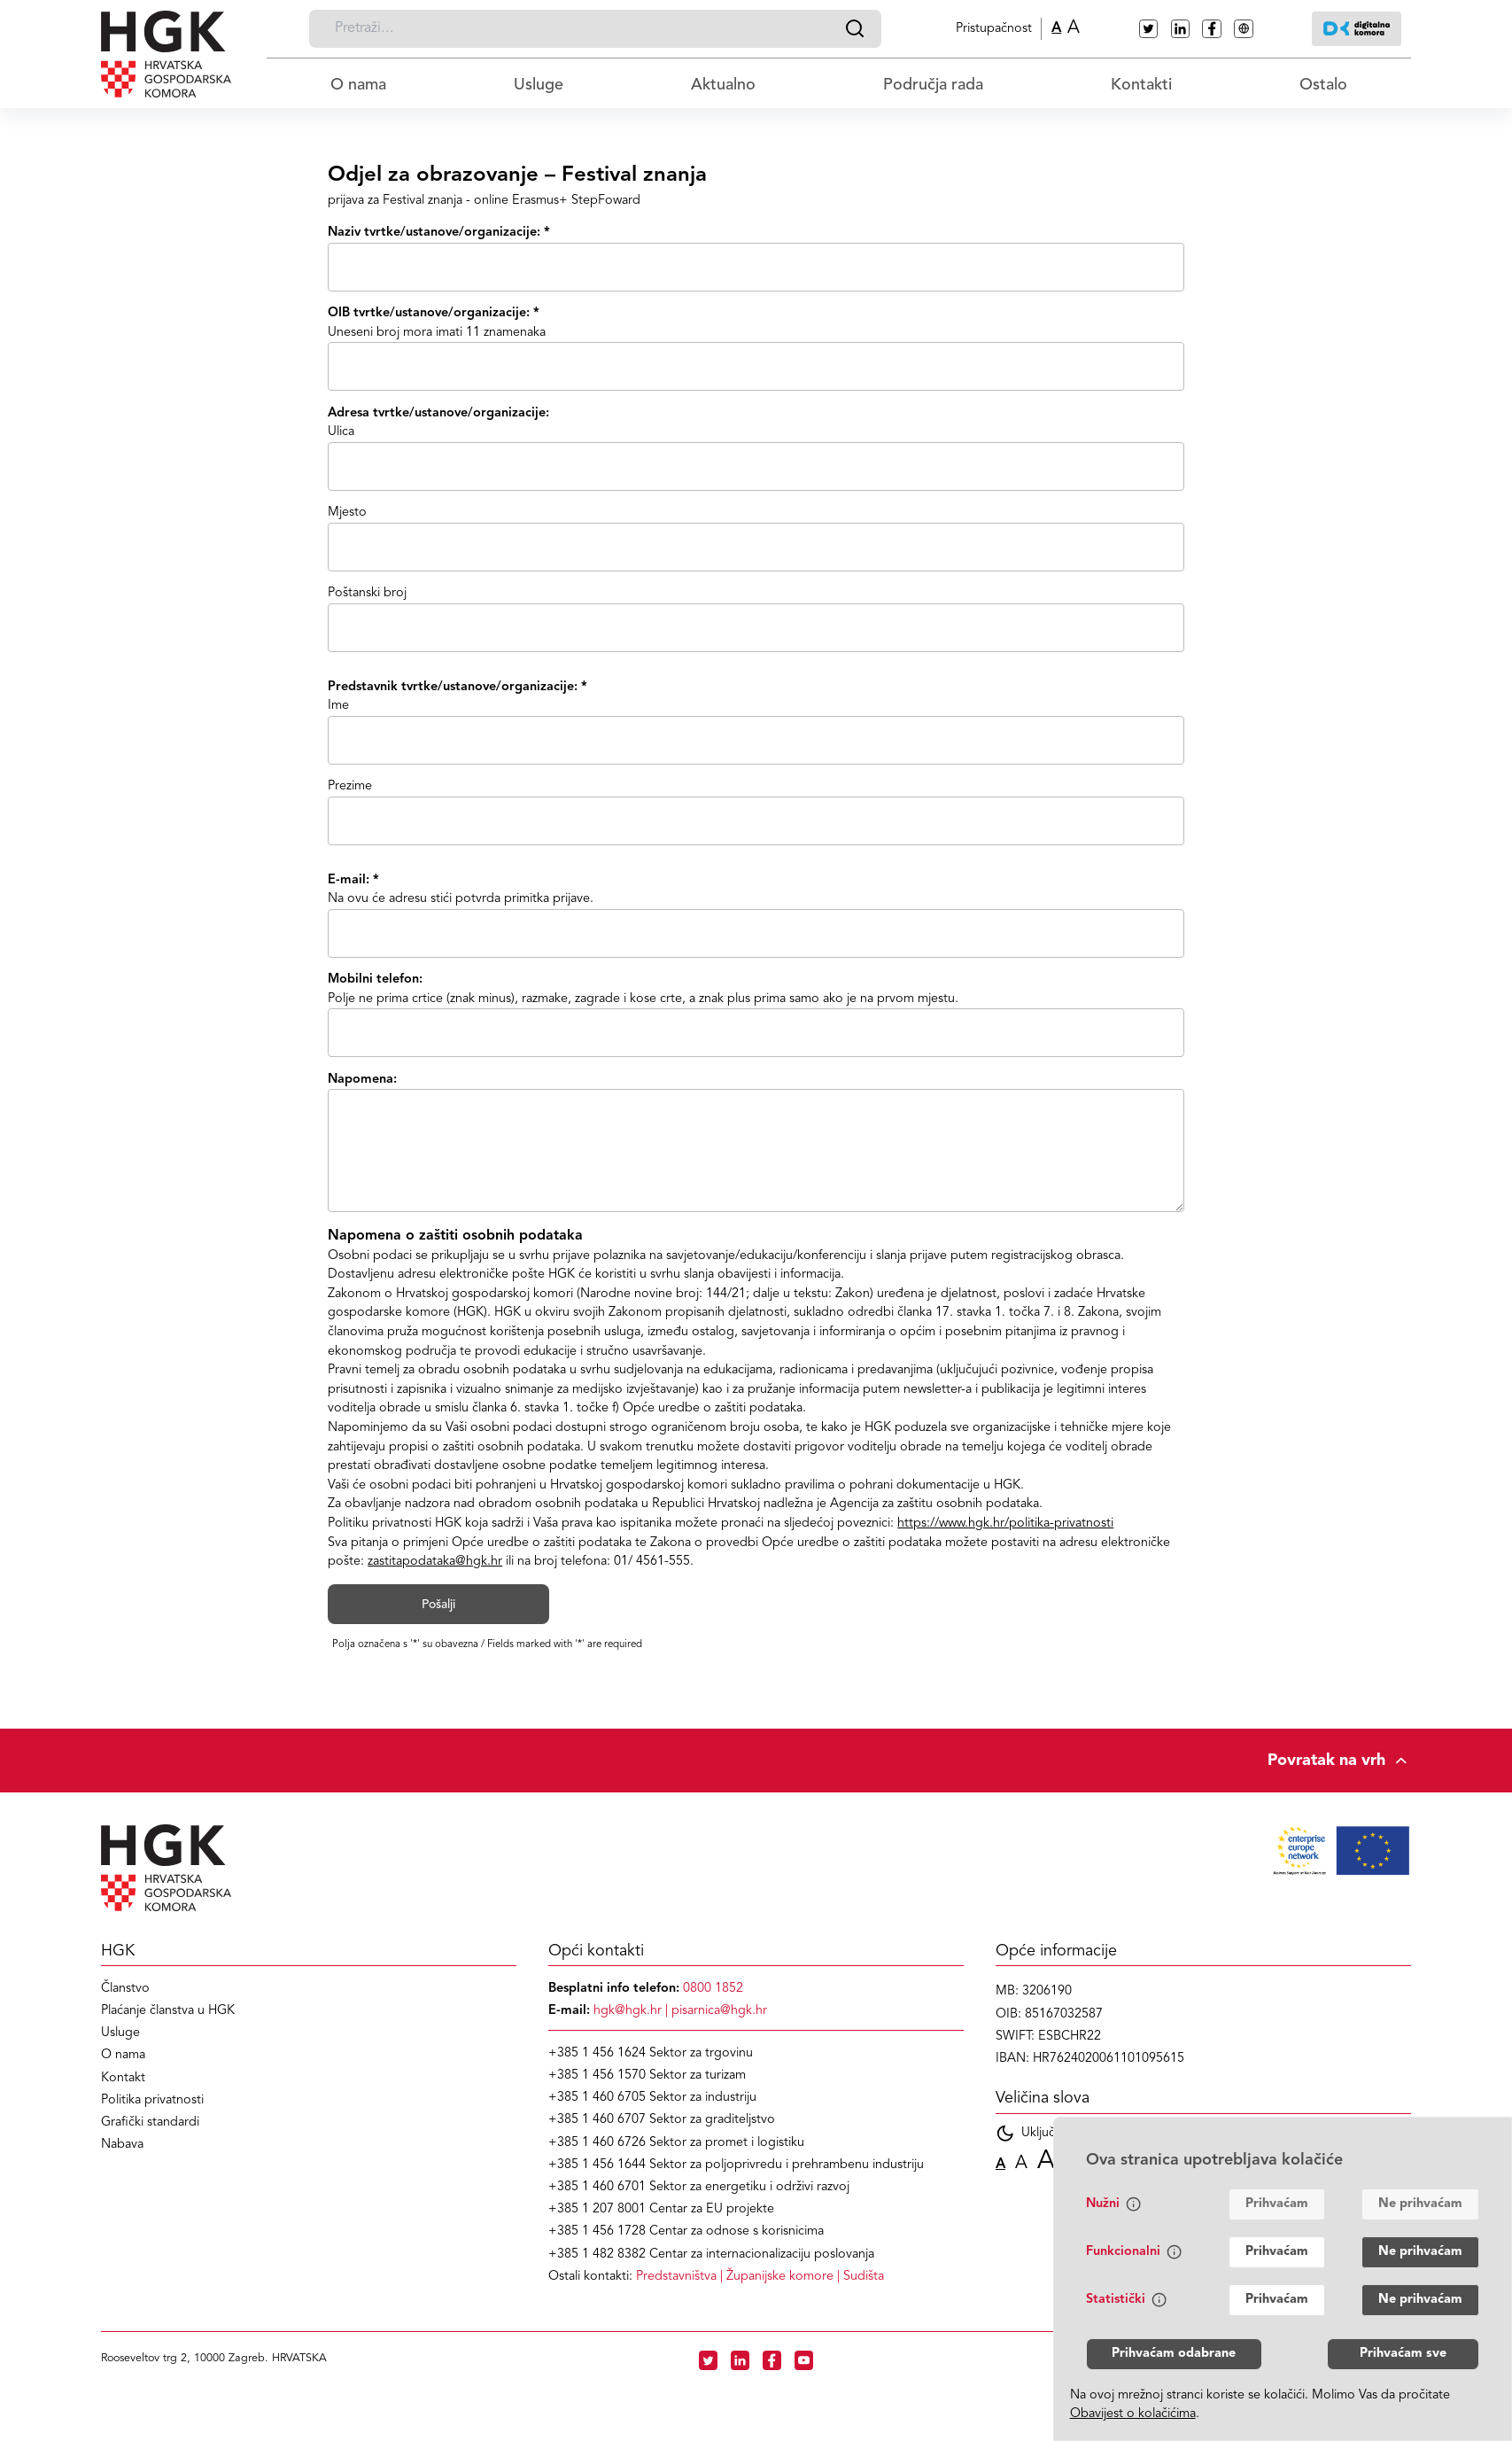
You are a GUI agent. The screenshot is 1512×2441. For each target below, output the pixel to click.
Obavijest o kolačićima (1133, 2414)
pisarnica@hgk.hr (719, 2010)
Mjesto (347, 512)
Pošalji (438, 1604)
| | (760, 2276)
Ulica (341, 432)
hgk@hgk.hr (627, 2010)
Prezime (350, 786)
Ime (338, 705)
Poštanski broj (367, 593)
